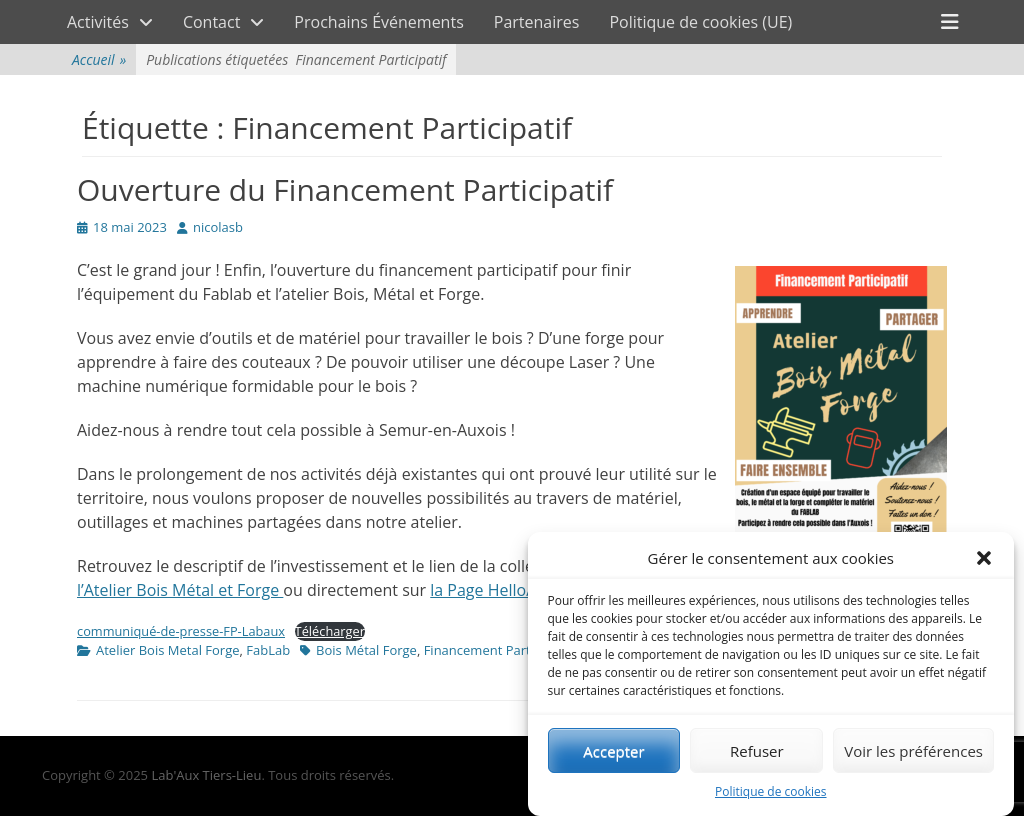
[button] (984, 559)
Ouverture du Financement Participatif (345, 189)
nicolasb (218, 227)
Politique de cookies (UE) (700, 22)
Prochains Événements (378, 22)
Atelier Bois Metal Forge (168, 650)
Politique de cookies (771, 792)
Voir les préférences (913, 752)
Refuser (757, 752)
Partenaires (537, 22)
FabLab (268, 650)
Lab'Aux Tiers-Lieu (206, 775)
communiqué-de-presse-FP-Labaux (181, 631)
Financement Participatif (497, 650)
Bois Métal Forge (366, 650)
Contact (211, 22)
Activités (98, 22)
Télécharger (330, 631)
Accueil (99, 59)
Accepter (613, 752)
